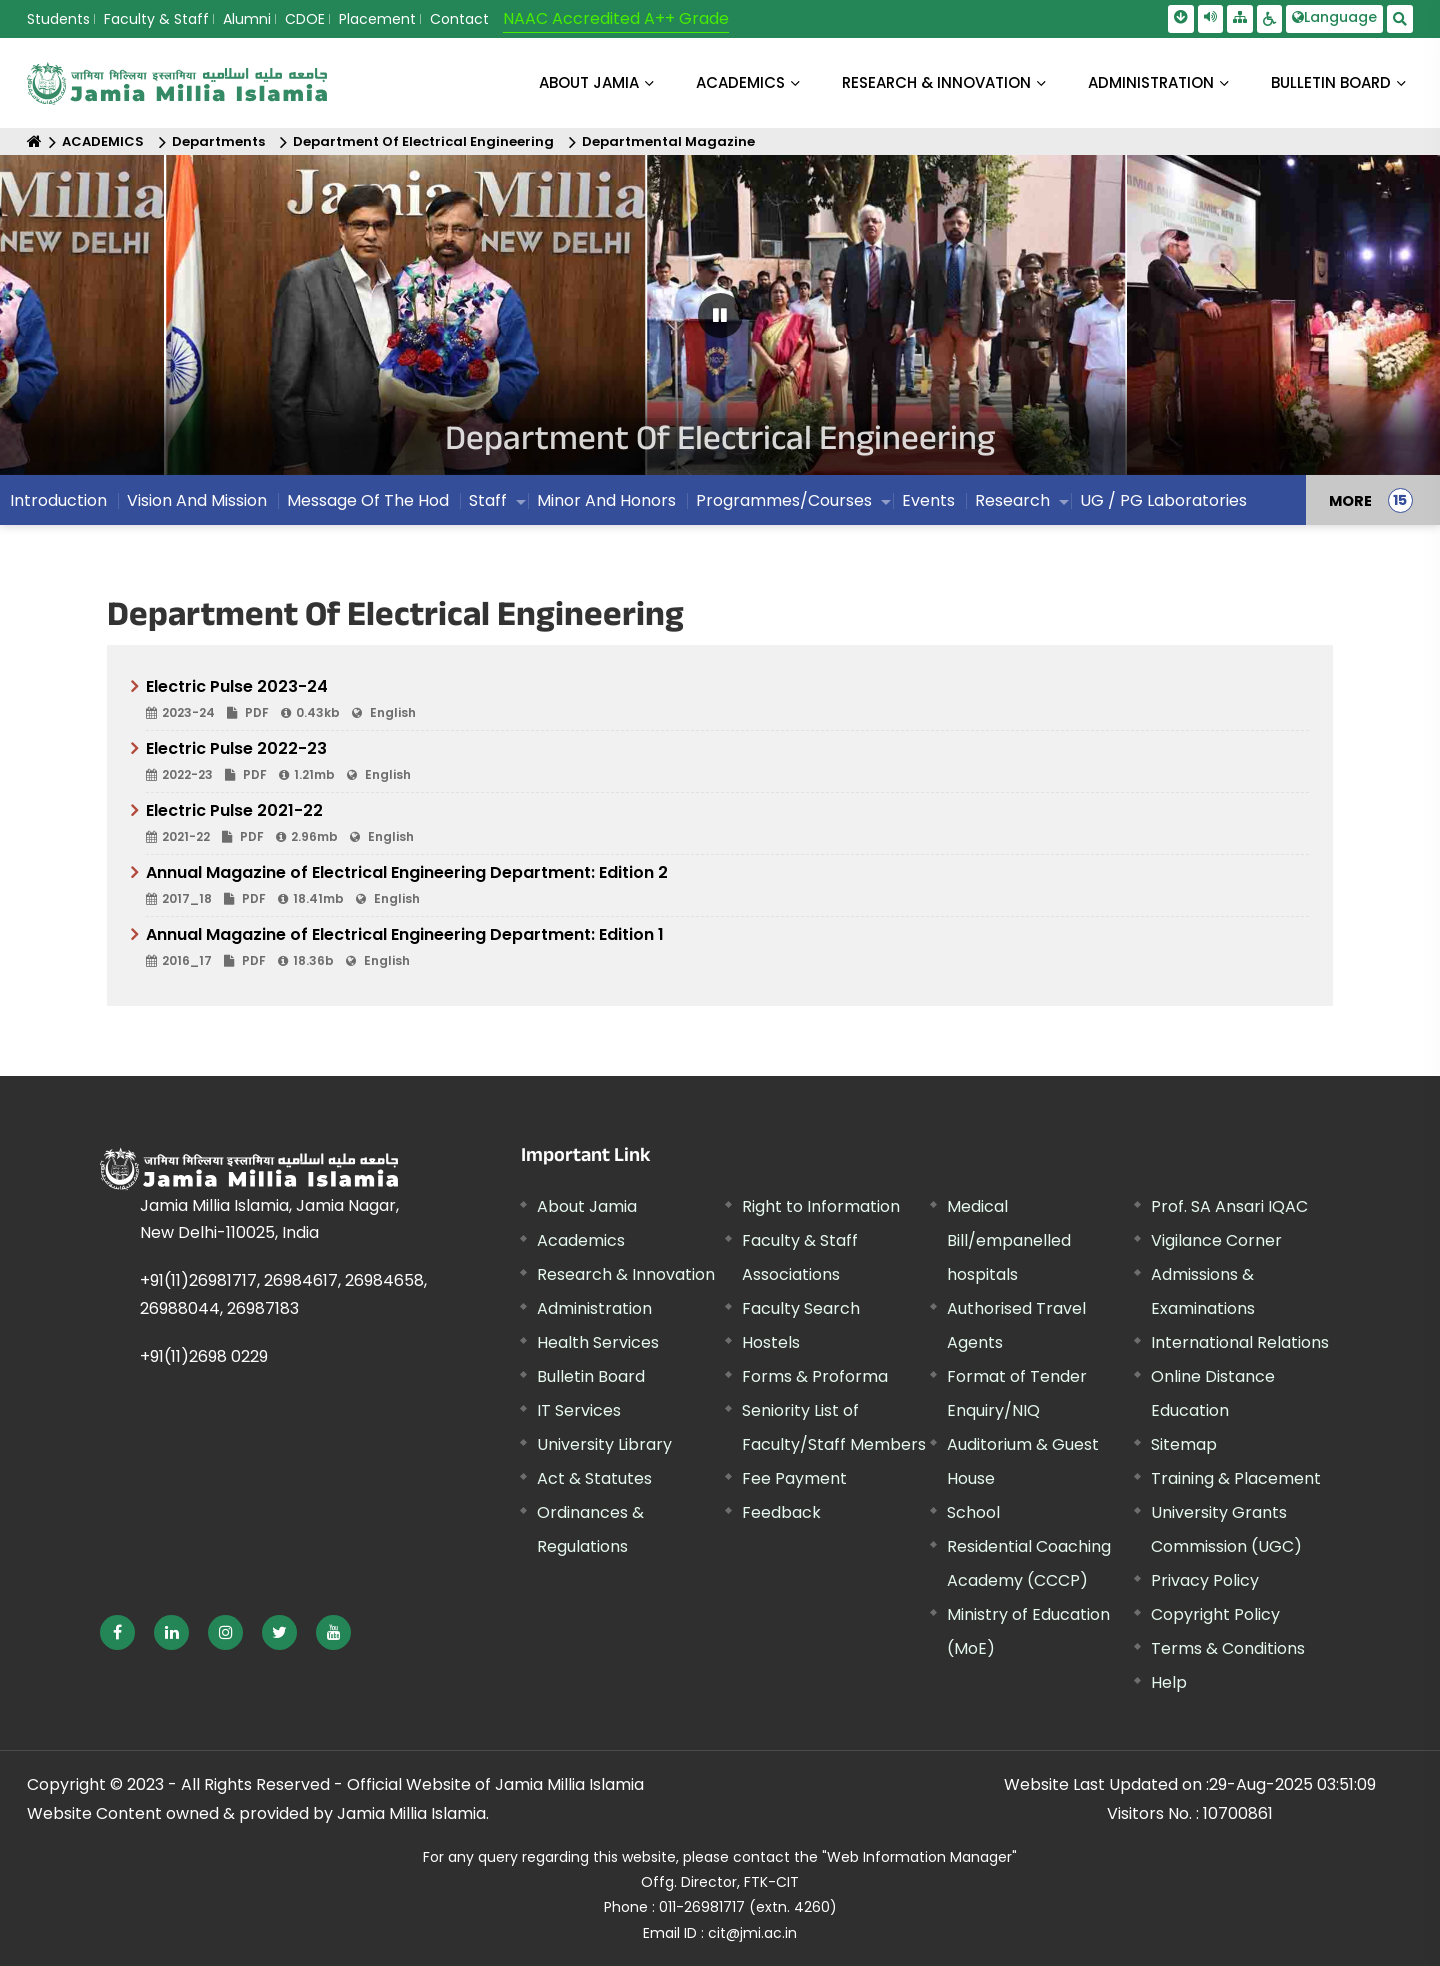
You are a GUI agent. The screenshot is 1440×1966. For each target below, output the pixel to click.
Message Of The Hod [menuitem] (368, 500)
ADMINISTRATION (1151, 82)
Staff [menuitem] (488, 500)
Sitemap (1184, 1444)
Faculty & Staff (156, 19)
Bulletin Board (591, 1376)
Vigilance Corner (1216, 1240)
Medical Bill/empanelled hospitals (1009, 1240)
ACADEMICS (740, 82)
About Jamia (589, 82)
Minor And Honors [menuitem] (606, 500)
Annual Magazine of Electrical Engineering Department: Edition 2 (727, 886)
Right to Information (821, 1206)
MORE (1350, 500)
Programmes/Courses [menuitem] (784, 500)
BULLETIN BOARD (1331, 82)
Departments (218, 141)
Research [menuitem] (1012, 500)
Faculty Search (801, 1308)
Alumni (247, 19)
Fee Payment (794, 1478)
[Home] (34, 141)
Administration (594, 1308)
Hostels (771, 1342)
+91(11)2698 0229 (204, 1356)
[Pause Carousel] (720, 315)
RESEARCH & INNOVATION (936, 82)
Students (58, 19)
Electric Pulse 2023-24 (727, 700)
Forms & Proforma (815, 1376)
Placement (377, 19)
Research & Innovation (626, 1274)
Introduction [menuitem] (58, 500)
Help (1169, 1682)
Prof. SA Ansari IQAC (1229, 1206)
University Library (604, 1444)
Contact (459, 19)
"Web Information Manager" (919, 1857)
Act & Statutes (594, 1478)
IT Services (579, 1410)
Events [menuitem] (928, 500)
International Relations (1240, 1342)
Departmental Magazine (668, 141)
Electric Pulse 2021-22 (727, 824)
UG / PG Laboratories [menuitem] (1163, 500)
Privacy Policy (1205, 1580)
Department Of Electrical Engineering (423, 141)
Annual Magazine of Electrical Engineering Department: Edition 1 (727, 948)
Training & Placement (1236, 1478)
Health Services (598, 1342)
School (973, 1512)
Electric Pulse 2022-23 (727, 762)
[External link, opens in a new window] (117, 1632)
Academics (581, 1240)
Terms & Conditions (1228, 1648)
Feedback (781, 1512)
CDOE (305, 19)
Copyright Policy (1215, 1614)
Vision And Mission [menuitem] (197, 500)
